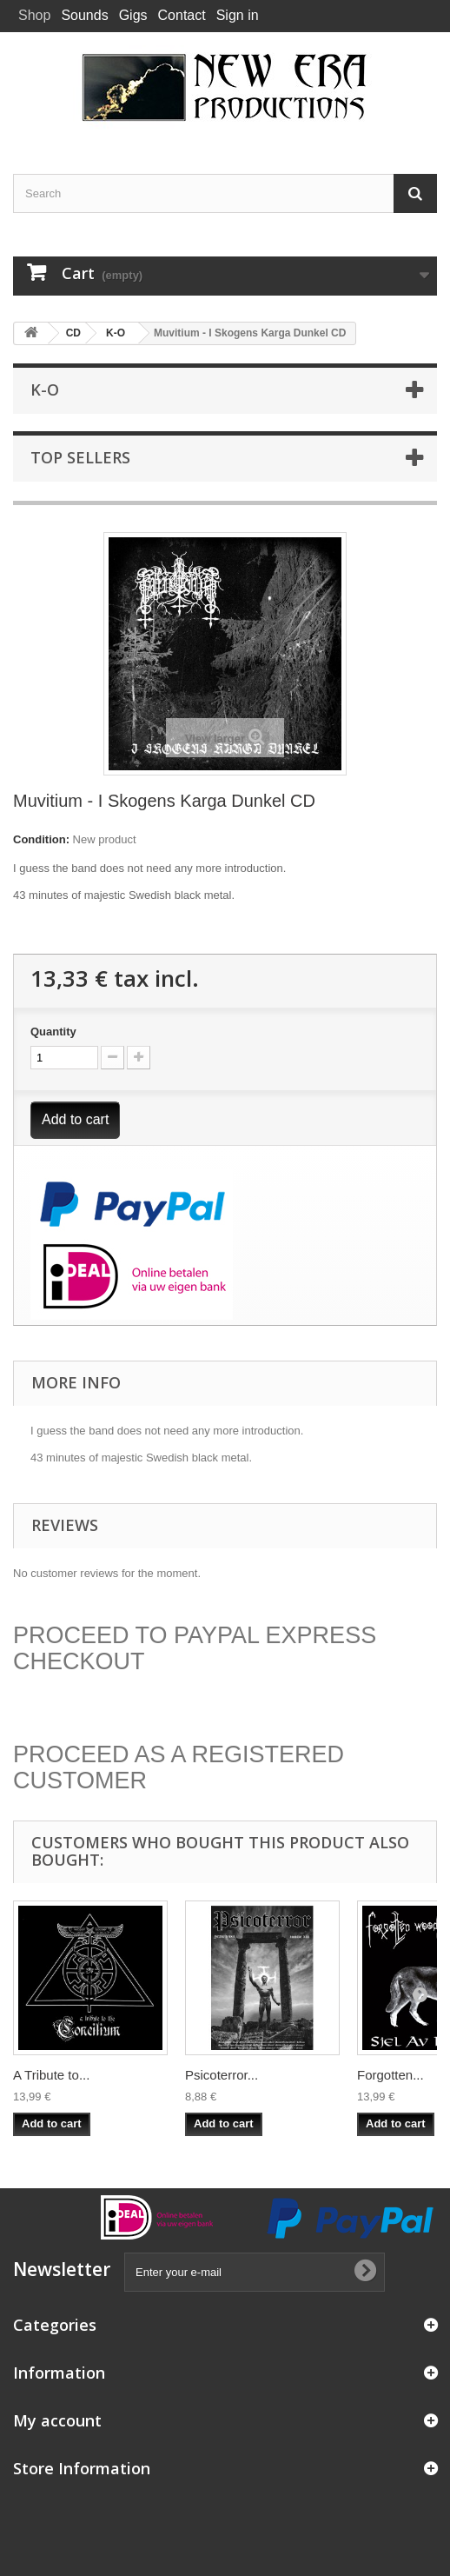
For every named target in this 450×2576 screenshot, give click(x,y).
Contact (182, 15)
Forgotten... (390, 2074)
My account (57, 2420)
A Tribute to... (51, 2074)
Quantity (53, 1031)
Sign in (237, 15)
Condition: (41, 839)
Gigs (133, 15)
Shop (34, 15)
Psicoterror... (221, 2074)
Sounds (84, 15)
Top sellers (80, 457)
